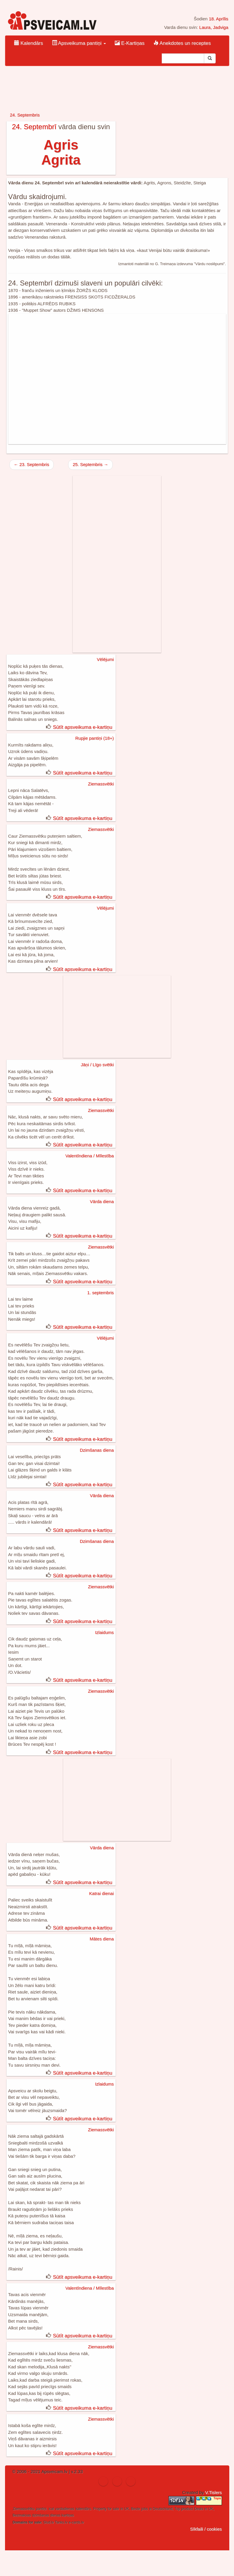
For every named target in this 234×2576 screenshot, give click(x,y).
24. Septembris (25, 114)
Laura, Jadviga (213, 27)
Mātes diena (102, 1938)
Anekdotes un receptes (182, 43)
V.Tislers (213, 2492)
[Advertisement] (117, 379)
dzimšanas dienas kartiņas (53, 2515)
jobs (144, 2509)
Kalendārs (28, 43)
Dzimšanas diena (97, 1450)
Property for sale (106, 2509)
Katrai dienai (101, 1893)
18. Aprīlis (218, 18)
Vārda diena (102, 1201)
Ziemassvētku (24, 2509)
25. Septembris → (90, 464)
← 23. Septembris (31, 464)
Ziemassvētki (101, 783)
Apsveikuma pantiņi (79, 43)
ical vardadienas (61, 2509)
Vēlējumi (105, 659)
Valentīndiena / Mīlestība (90, 1155)
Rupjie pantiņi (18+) (94, 738)
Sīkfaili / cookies (206, 2528)
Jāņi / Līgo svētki (97, 1064)
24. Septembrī (34, 127)
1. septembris (100, 1292)
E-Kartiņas (130, 43)
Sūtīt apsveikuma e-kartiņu (82, 727)
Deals (198, 2509)
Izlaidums (104, 1632)
